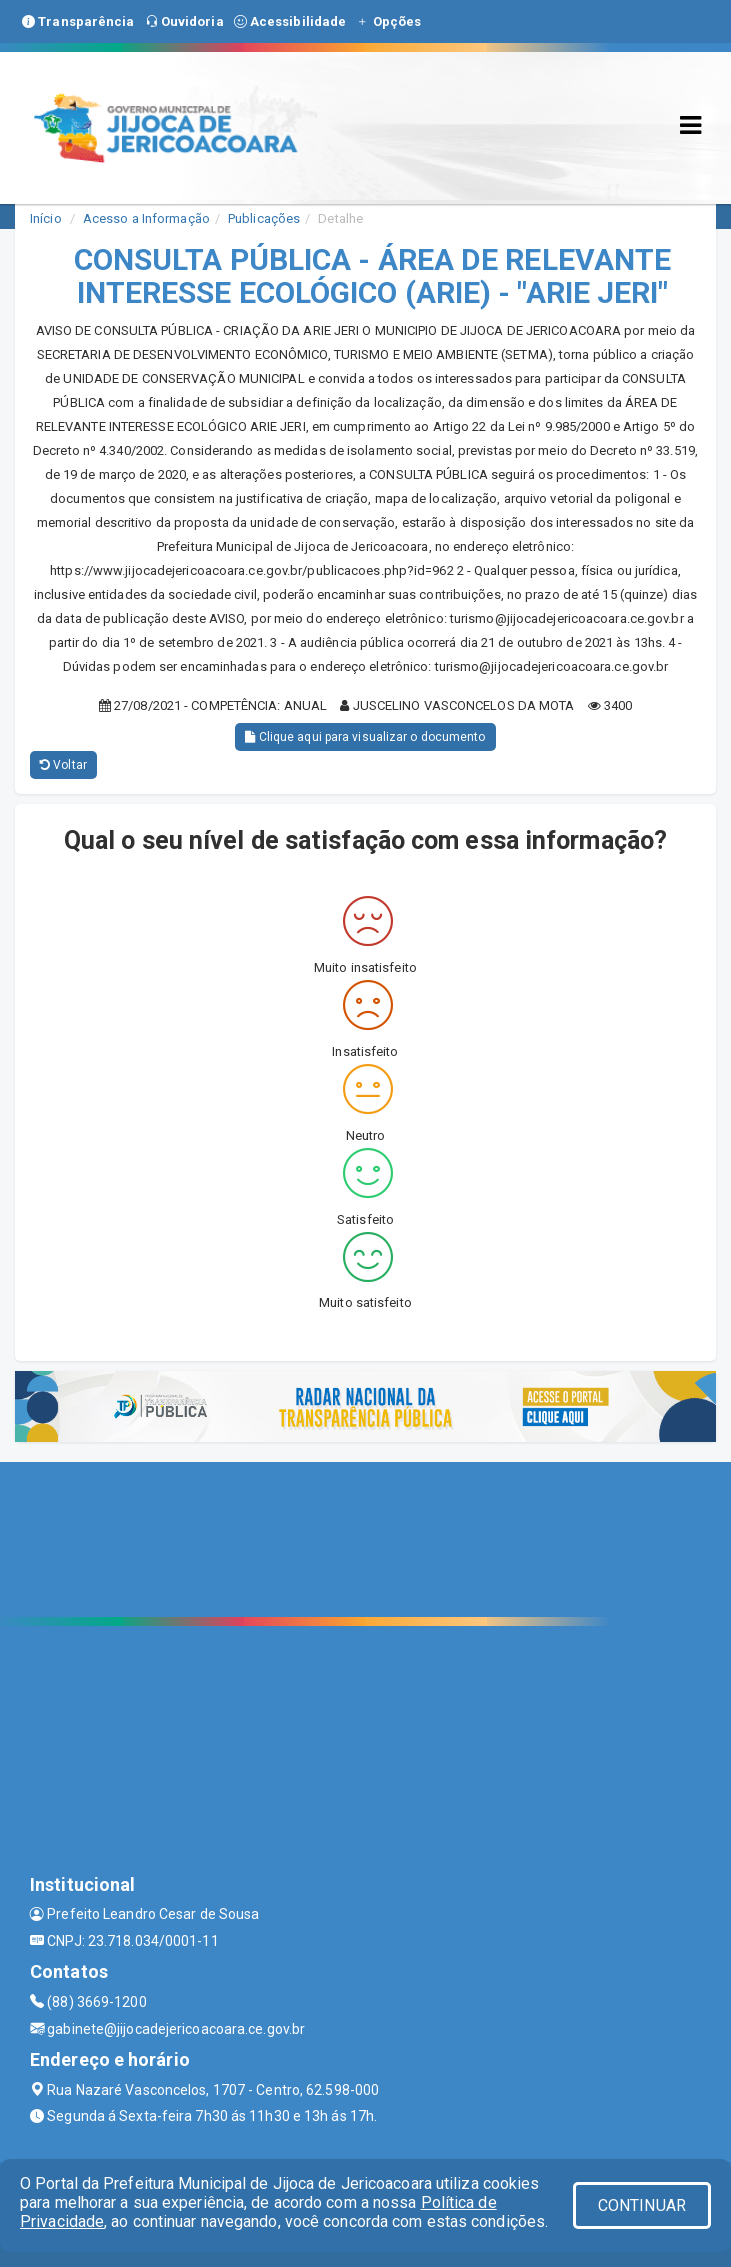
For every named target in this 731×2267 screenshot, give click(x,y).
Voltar (63, 765)
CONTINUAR (642, 2205)
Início (46, 218)
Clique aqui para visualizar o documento (365, 737)
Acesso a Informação (146, 218)
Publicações (264, 218)
